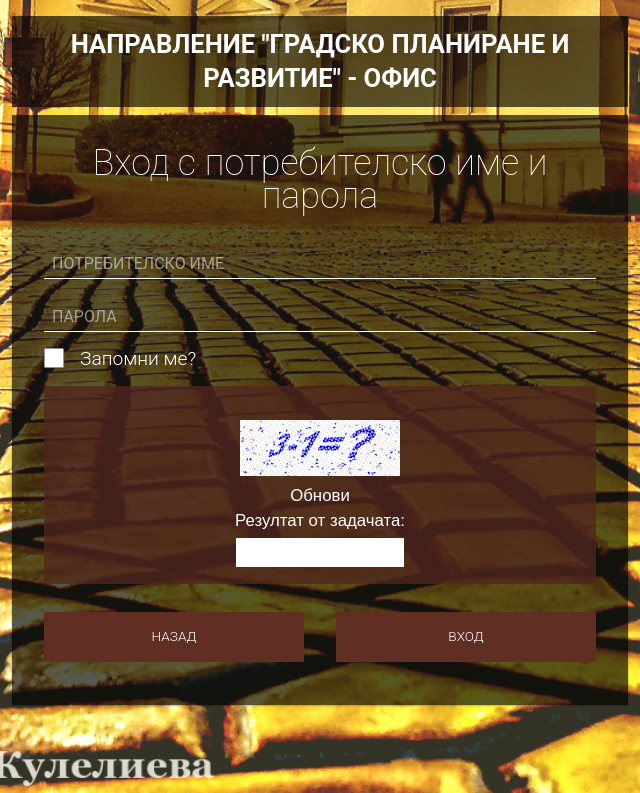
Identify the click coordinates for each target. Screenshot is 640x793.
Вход (465, 636)
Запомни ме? (138, 359)
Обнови (320, 496)
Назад (174, 636)
